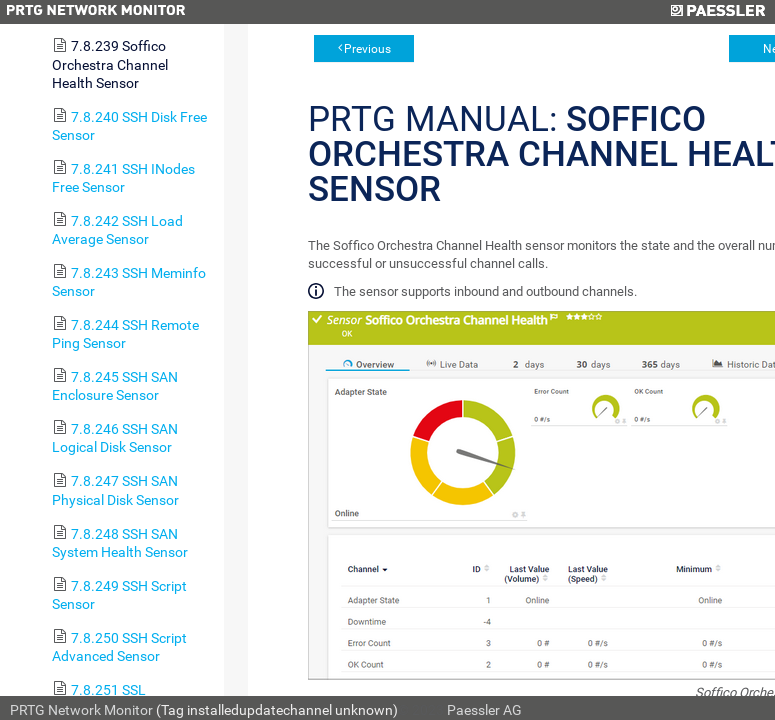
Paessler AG (484, 710)
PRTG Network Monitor (81, 710)
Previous (367, 49)
